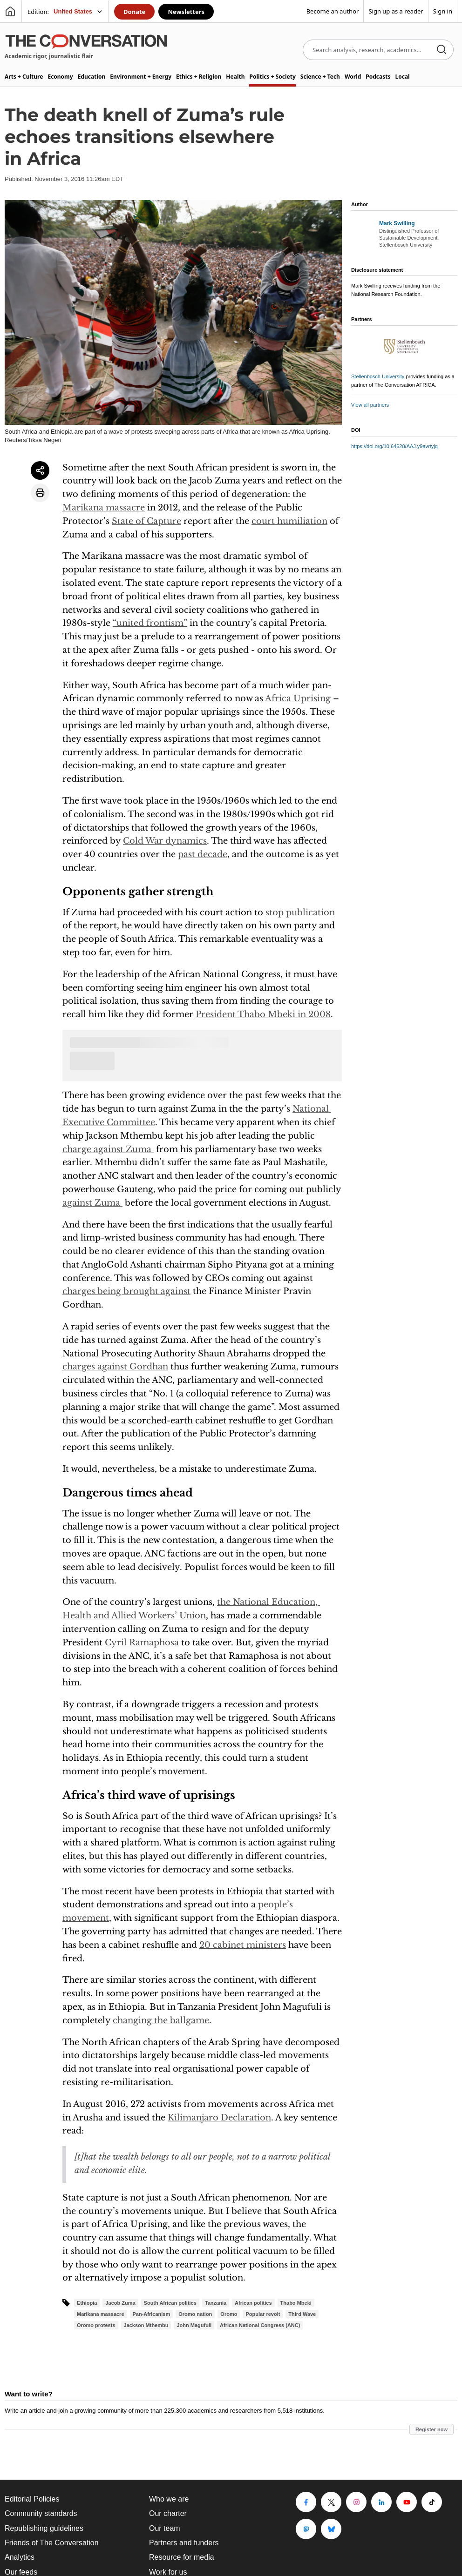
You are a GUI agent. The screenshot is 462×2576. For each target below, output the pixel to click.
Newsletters (186, 11)
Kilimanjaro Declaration (219, 2118)
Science (320, 76)
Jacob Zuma (120, 2303)
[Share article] (40, 470)
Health (235, 76)
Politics (272, 76)
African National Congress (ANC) (260, 2325)
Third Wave (302, 2314)
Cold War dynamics (165, 841)
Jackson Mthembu (146, 2325)
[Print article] (40, 492)
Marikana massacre (103, 508)
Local (402, 76)
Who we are (169, 2499)
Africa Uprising (298, 698)
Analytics (19, 2557)
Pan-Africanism (151, 2314)
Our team (164, 2528)
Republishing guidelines (44, 2528)
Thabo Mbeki (296, 2303)
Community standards (41, 2513)
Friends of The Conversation (52, 2543)
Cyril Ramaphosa (142, 1642)
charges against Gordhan (115, 1367)
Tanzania (215, 2303)
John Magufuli (194, 2325)
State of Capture (146, 521)
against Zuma (92, 1203)
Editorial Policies (32, 2499)
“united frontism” (150, 623)
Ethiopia (87, 2303)
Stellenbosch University (377, 376)
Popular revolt (262, 2314)
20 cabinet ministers (242, 1945)
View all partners (370, 405)
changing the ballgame (161, 2020)
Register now (431, 2429)
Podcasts (378, 76)
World (353, 76)
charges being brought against (126, 1291)
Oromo (228, 2314)
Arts (24, 76)
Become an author (332, 11)
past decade (202, 854)
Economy (60, 76)
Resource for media (181, 2557)
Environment (140, 76)
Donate (134, 11)
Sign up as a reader (395, 11)
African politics (253, 2303)
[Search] (441, 50)
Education (92, 76)
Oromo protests (96, 2325)
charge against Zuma (108, 1149)
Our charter (168, 2513)
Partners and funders (183, 2543)
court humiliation (289, 521)
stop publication (300, 912)
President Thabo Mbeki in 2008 (263, 1014)
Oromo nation (195, 2314)
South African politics (170, 2303)
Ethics (198, 76)
